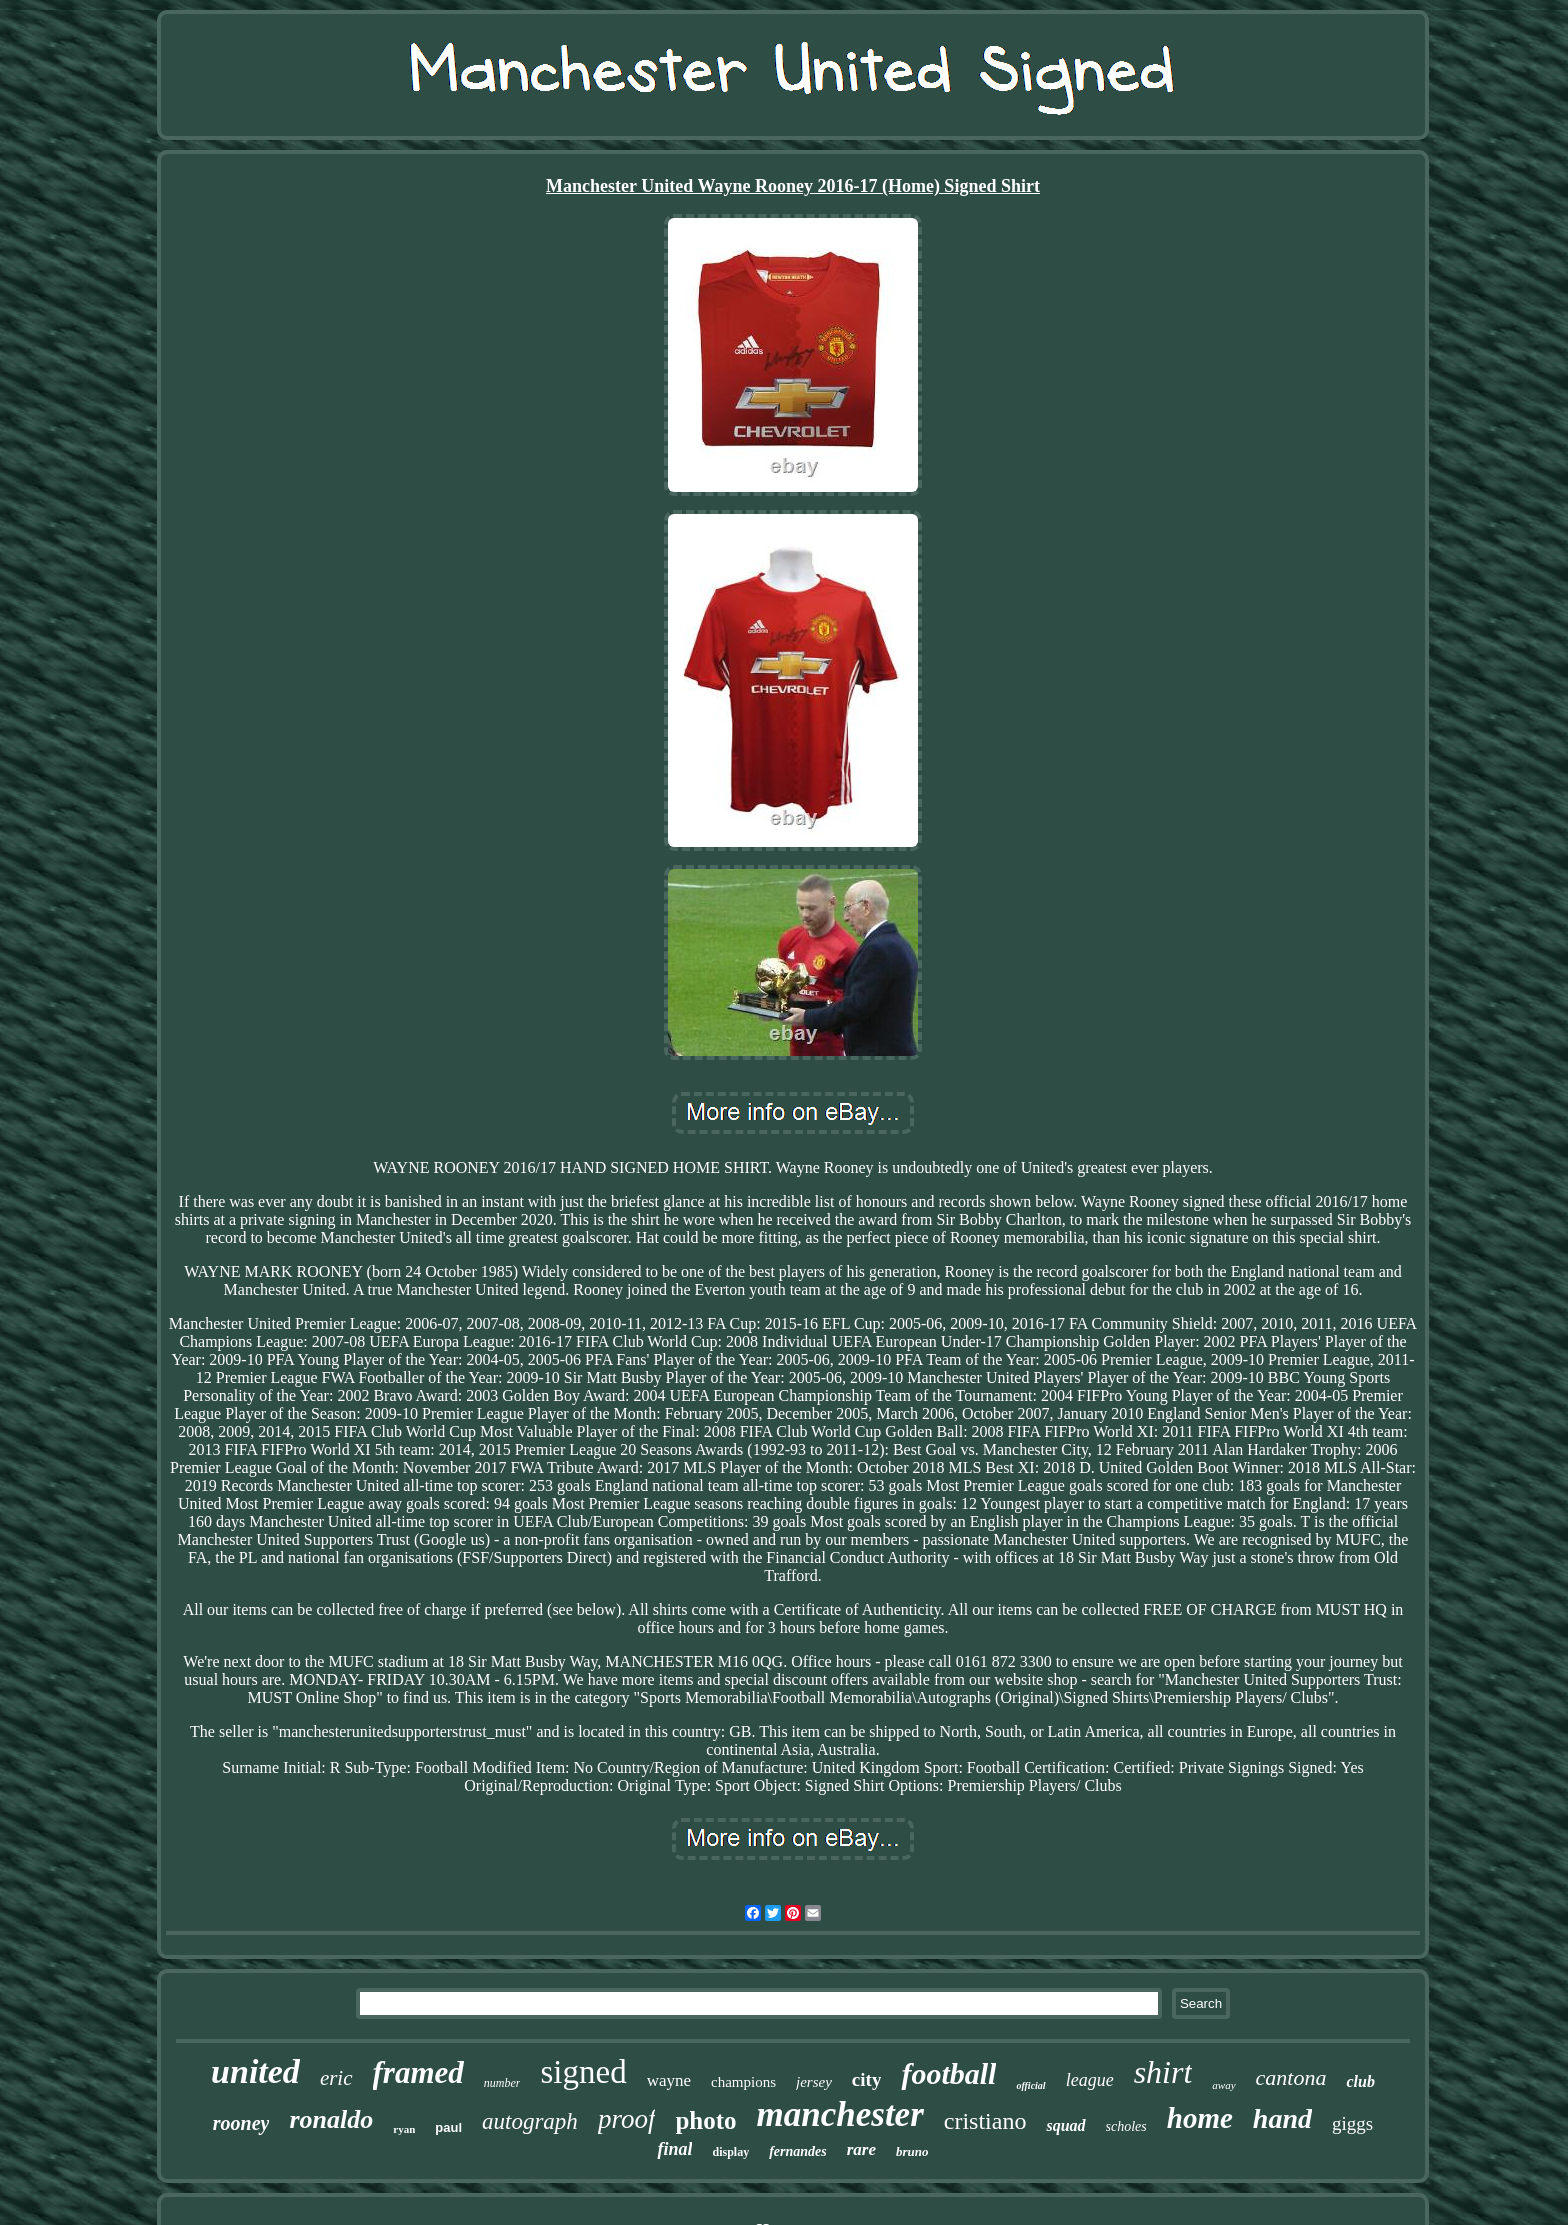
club (1360, 2081)
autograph (530, 2121)
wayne (669, 2080)
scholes (1126, 2126)
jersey (814, 2082)
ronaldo (331, 2119)
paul (448, 2127)
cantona (1291, 2077)
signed (583, 2072)
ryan (404, 2129)
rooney (241, 2123)
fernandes (798, 2151)
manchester (840, 2114)
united (255, 2071)
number (502, 2083)
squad (1065, 2125)
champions (743, 2082)
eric (336, 2078)
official (1030, 2085)
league (1090, 2080)
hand (1282, 2118)
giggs (1352, 2123)
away (1223, 2085)
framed (418, 2072)
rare (861, 2149)
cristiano (985, 2121)
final (674, 2149)
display (730, 2152)
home (1200, 2118)
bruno (912, 2151)
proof (627, 2119)
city (867, 2079)
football (948, 2073)
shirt (1163, 2072)
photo (705, 2120)
